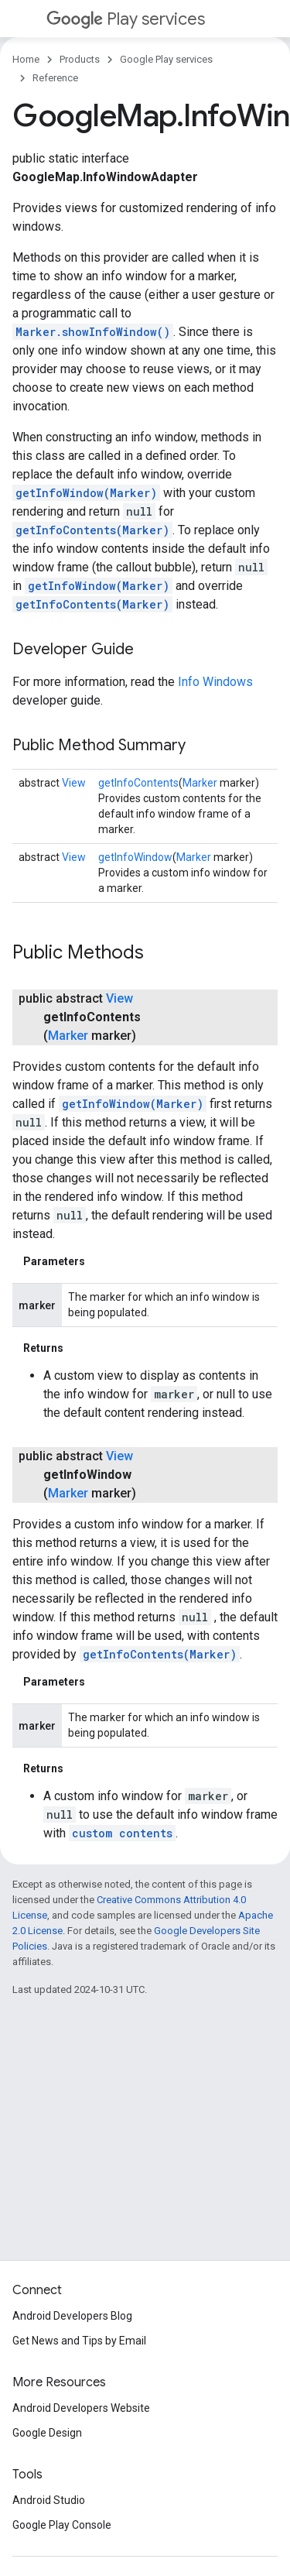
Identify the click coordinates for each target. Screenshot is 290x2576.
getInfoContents (138, 783)
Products (80, 59)
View (74, 783)
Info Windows (215, 681)
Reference (55, 78)
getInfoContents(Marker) (92, 530)
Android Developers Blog (72, 2316)
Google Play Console (61, 2525)
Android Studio (48, 2500)
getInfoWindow (135, 857)
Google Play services (166, 59)
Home (25, 59)
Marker (200, 783)
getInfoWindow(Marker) (86, 492)
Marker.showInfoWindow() (92, 331)
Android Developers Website (81, 2408)
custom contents (122, 1833)
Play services (125, 19)
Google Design (47, 2433)
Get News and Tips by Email (79, 2340)
